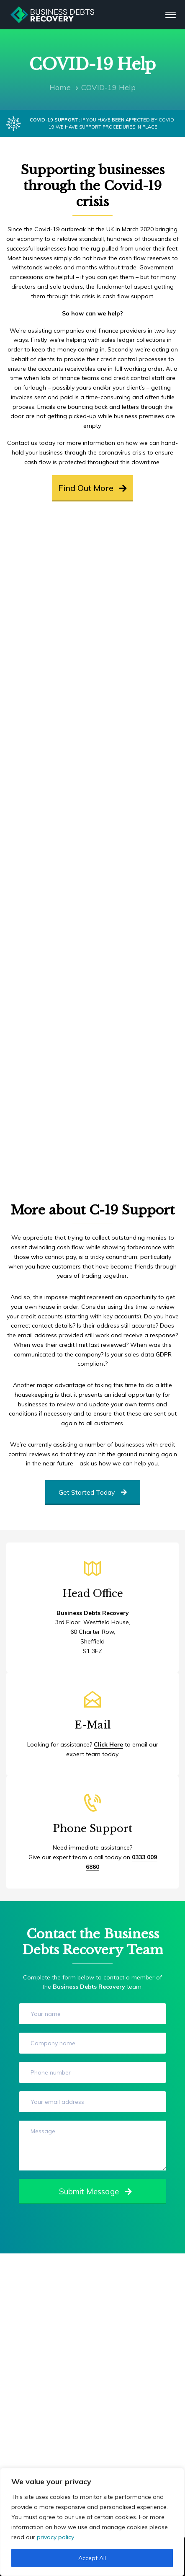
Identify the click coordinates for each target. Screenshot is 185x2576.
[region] (92, 2522)
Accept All (92, 2558)
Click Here (108, 1744)
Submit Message (95, 2191)
